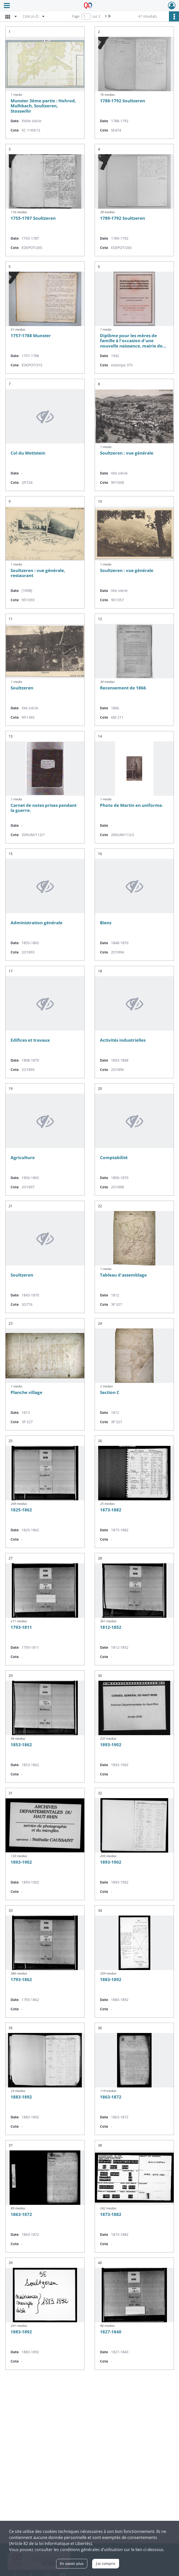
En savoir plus (72, 2563)
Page (76, 16)
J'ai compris (105, 2563)
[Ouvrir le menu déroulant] (7, 6)
